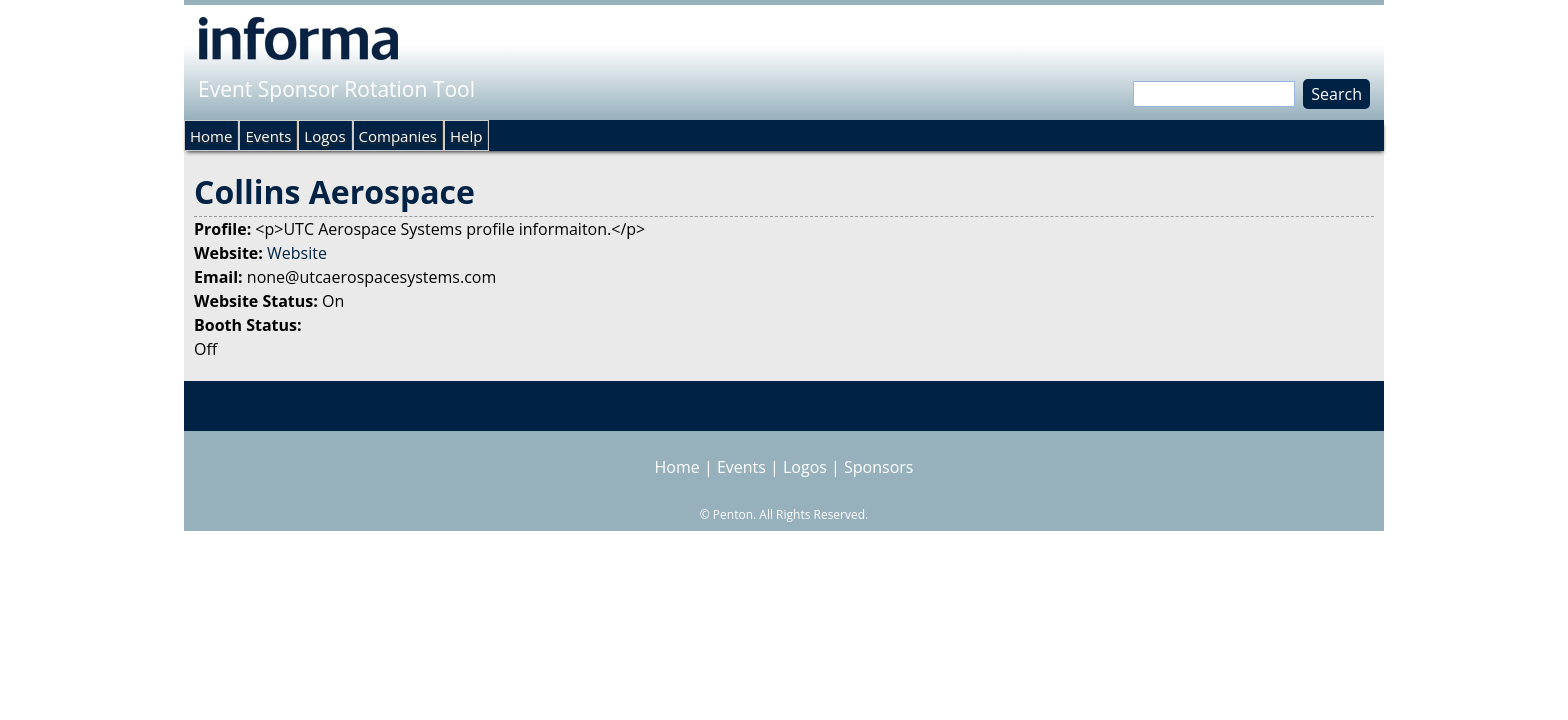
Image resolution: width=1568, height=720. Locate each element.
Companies (398, 136)
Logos (324, 136)
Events (268, 136)
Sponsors (878, 467)
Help (466, 136)
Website (297, 253)
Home (211, 136)
